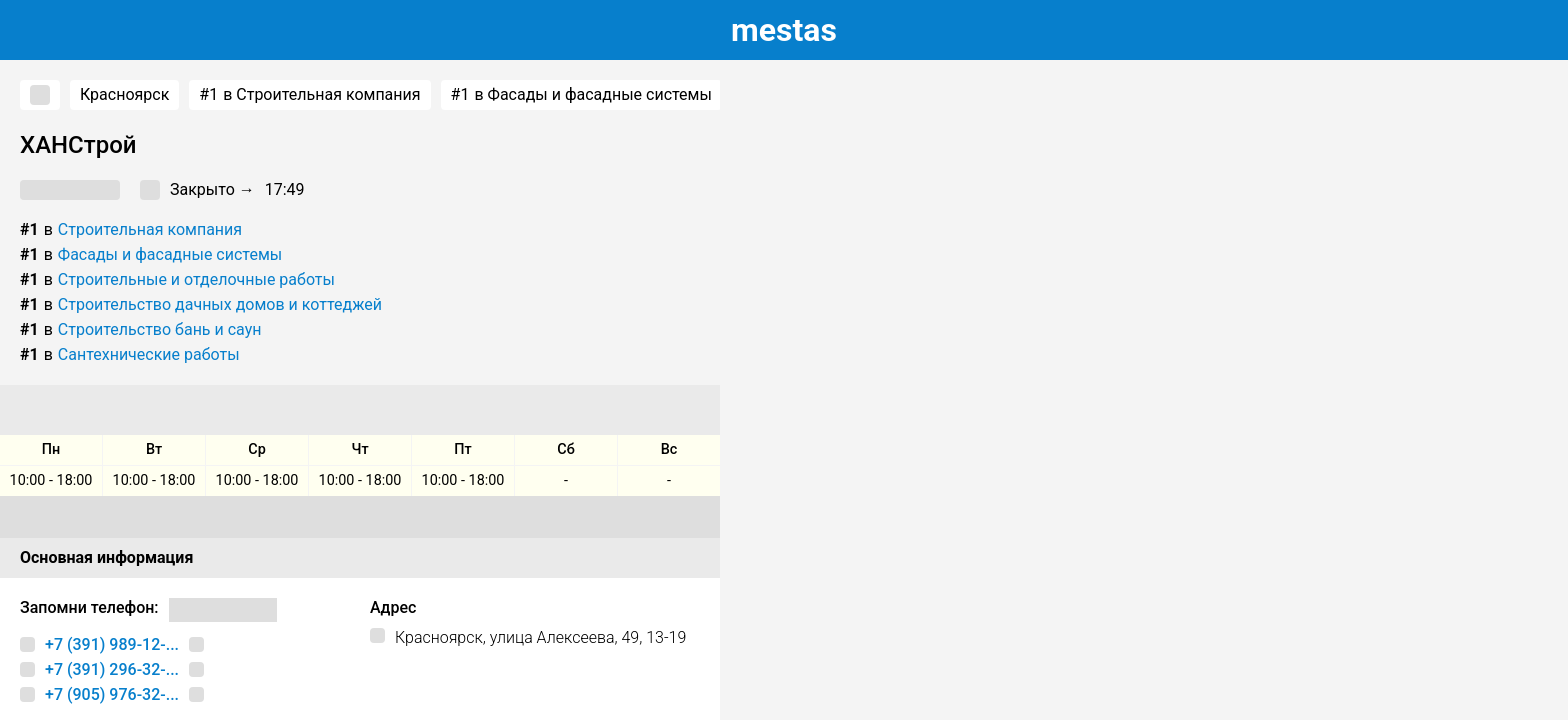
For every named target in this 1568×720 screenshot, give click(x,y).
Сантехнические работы (149, 354)
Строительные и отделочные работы (196, 279)
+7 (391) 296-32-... (112, 669)
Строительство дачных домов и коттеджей (220, 304)
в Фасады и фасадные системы (581, 95)
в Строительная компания (309, 95)
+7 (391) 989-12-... (112, 644)
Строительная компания (150, 229)
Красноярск (124, 94)
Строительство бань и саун (160, 329)
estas (784, 30)
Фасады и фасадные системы (170, 254)
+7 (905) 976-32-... (112, 694)
